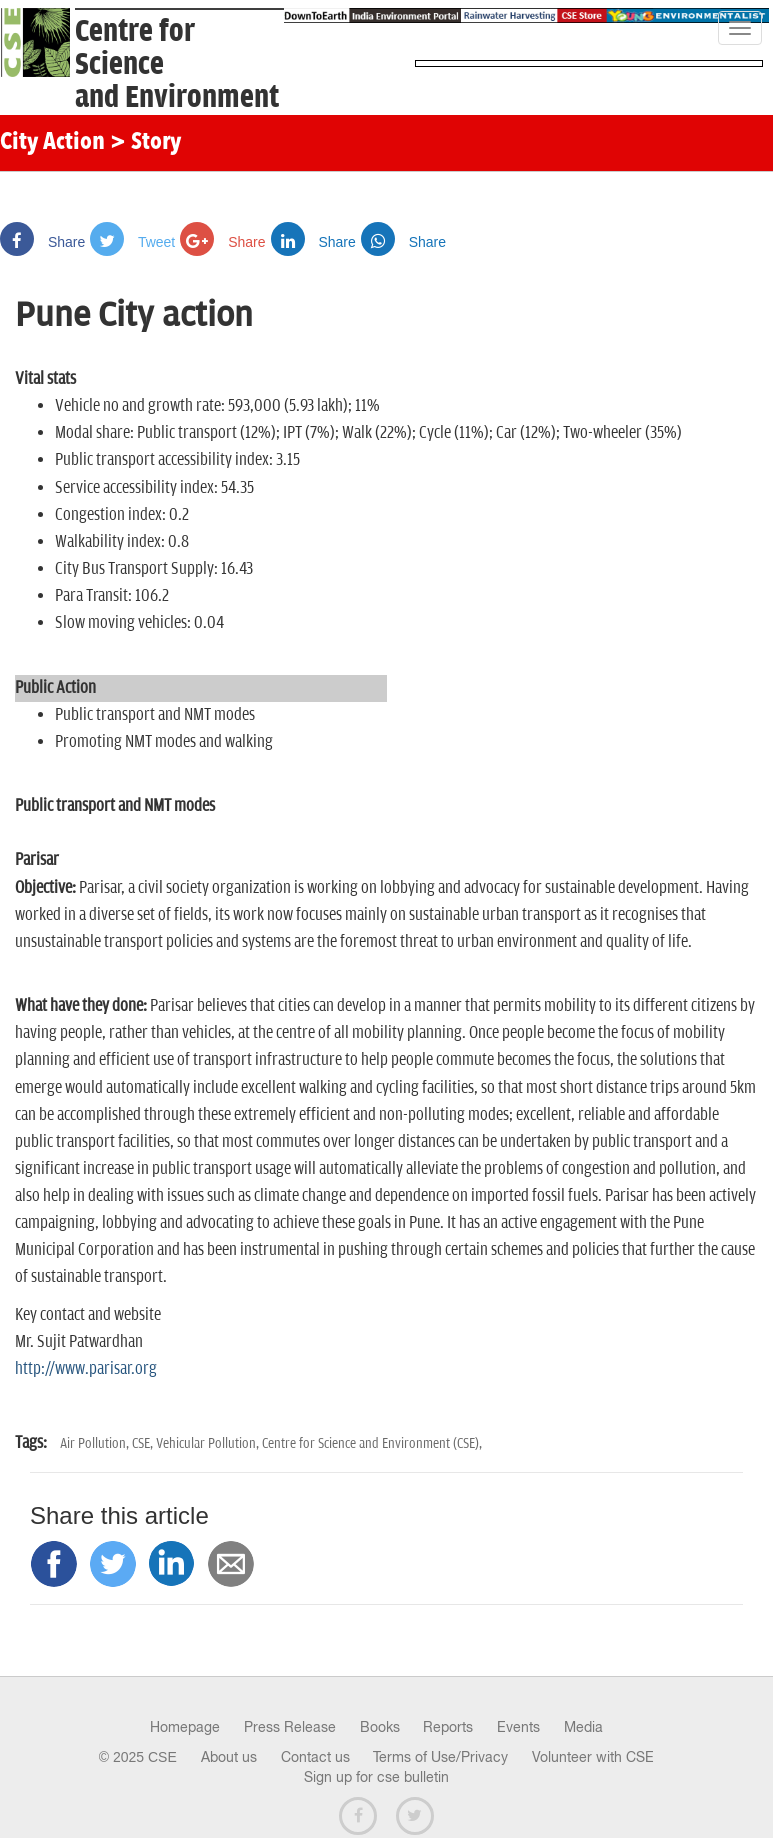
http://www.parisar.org (86, 1369)
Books (380, 1727)
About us (229, 1757)
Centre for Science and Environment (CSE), (372, 1443)
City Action (52, 143)
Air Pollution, (96, 1443)
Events (518, 1727)
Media (583, 1727)
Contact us (315, 1757)
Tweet (132, 242)
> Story (145, 143)
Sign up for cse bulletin (376, 1777)
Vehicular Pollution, (209, 1443)
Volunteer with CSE (593, 1757)
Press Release (290, 1727)
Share (42, 242)
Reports (448, 1727)
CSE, (144, 1443)
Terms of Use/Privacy (440, 1757)
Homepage (185, 1727)
